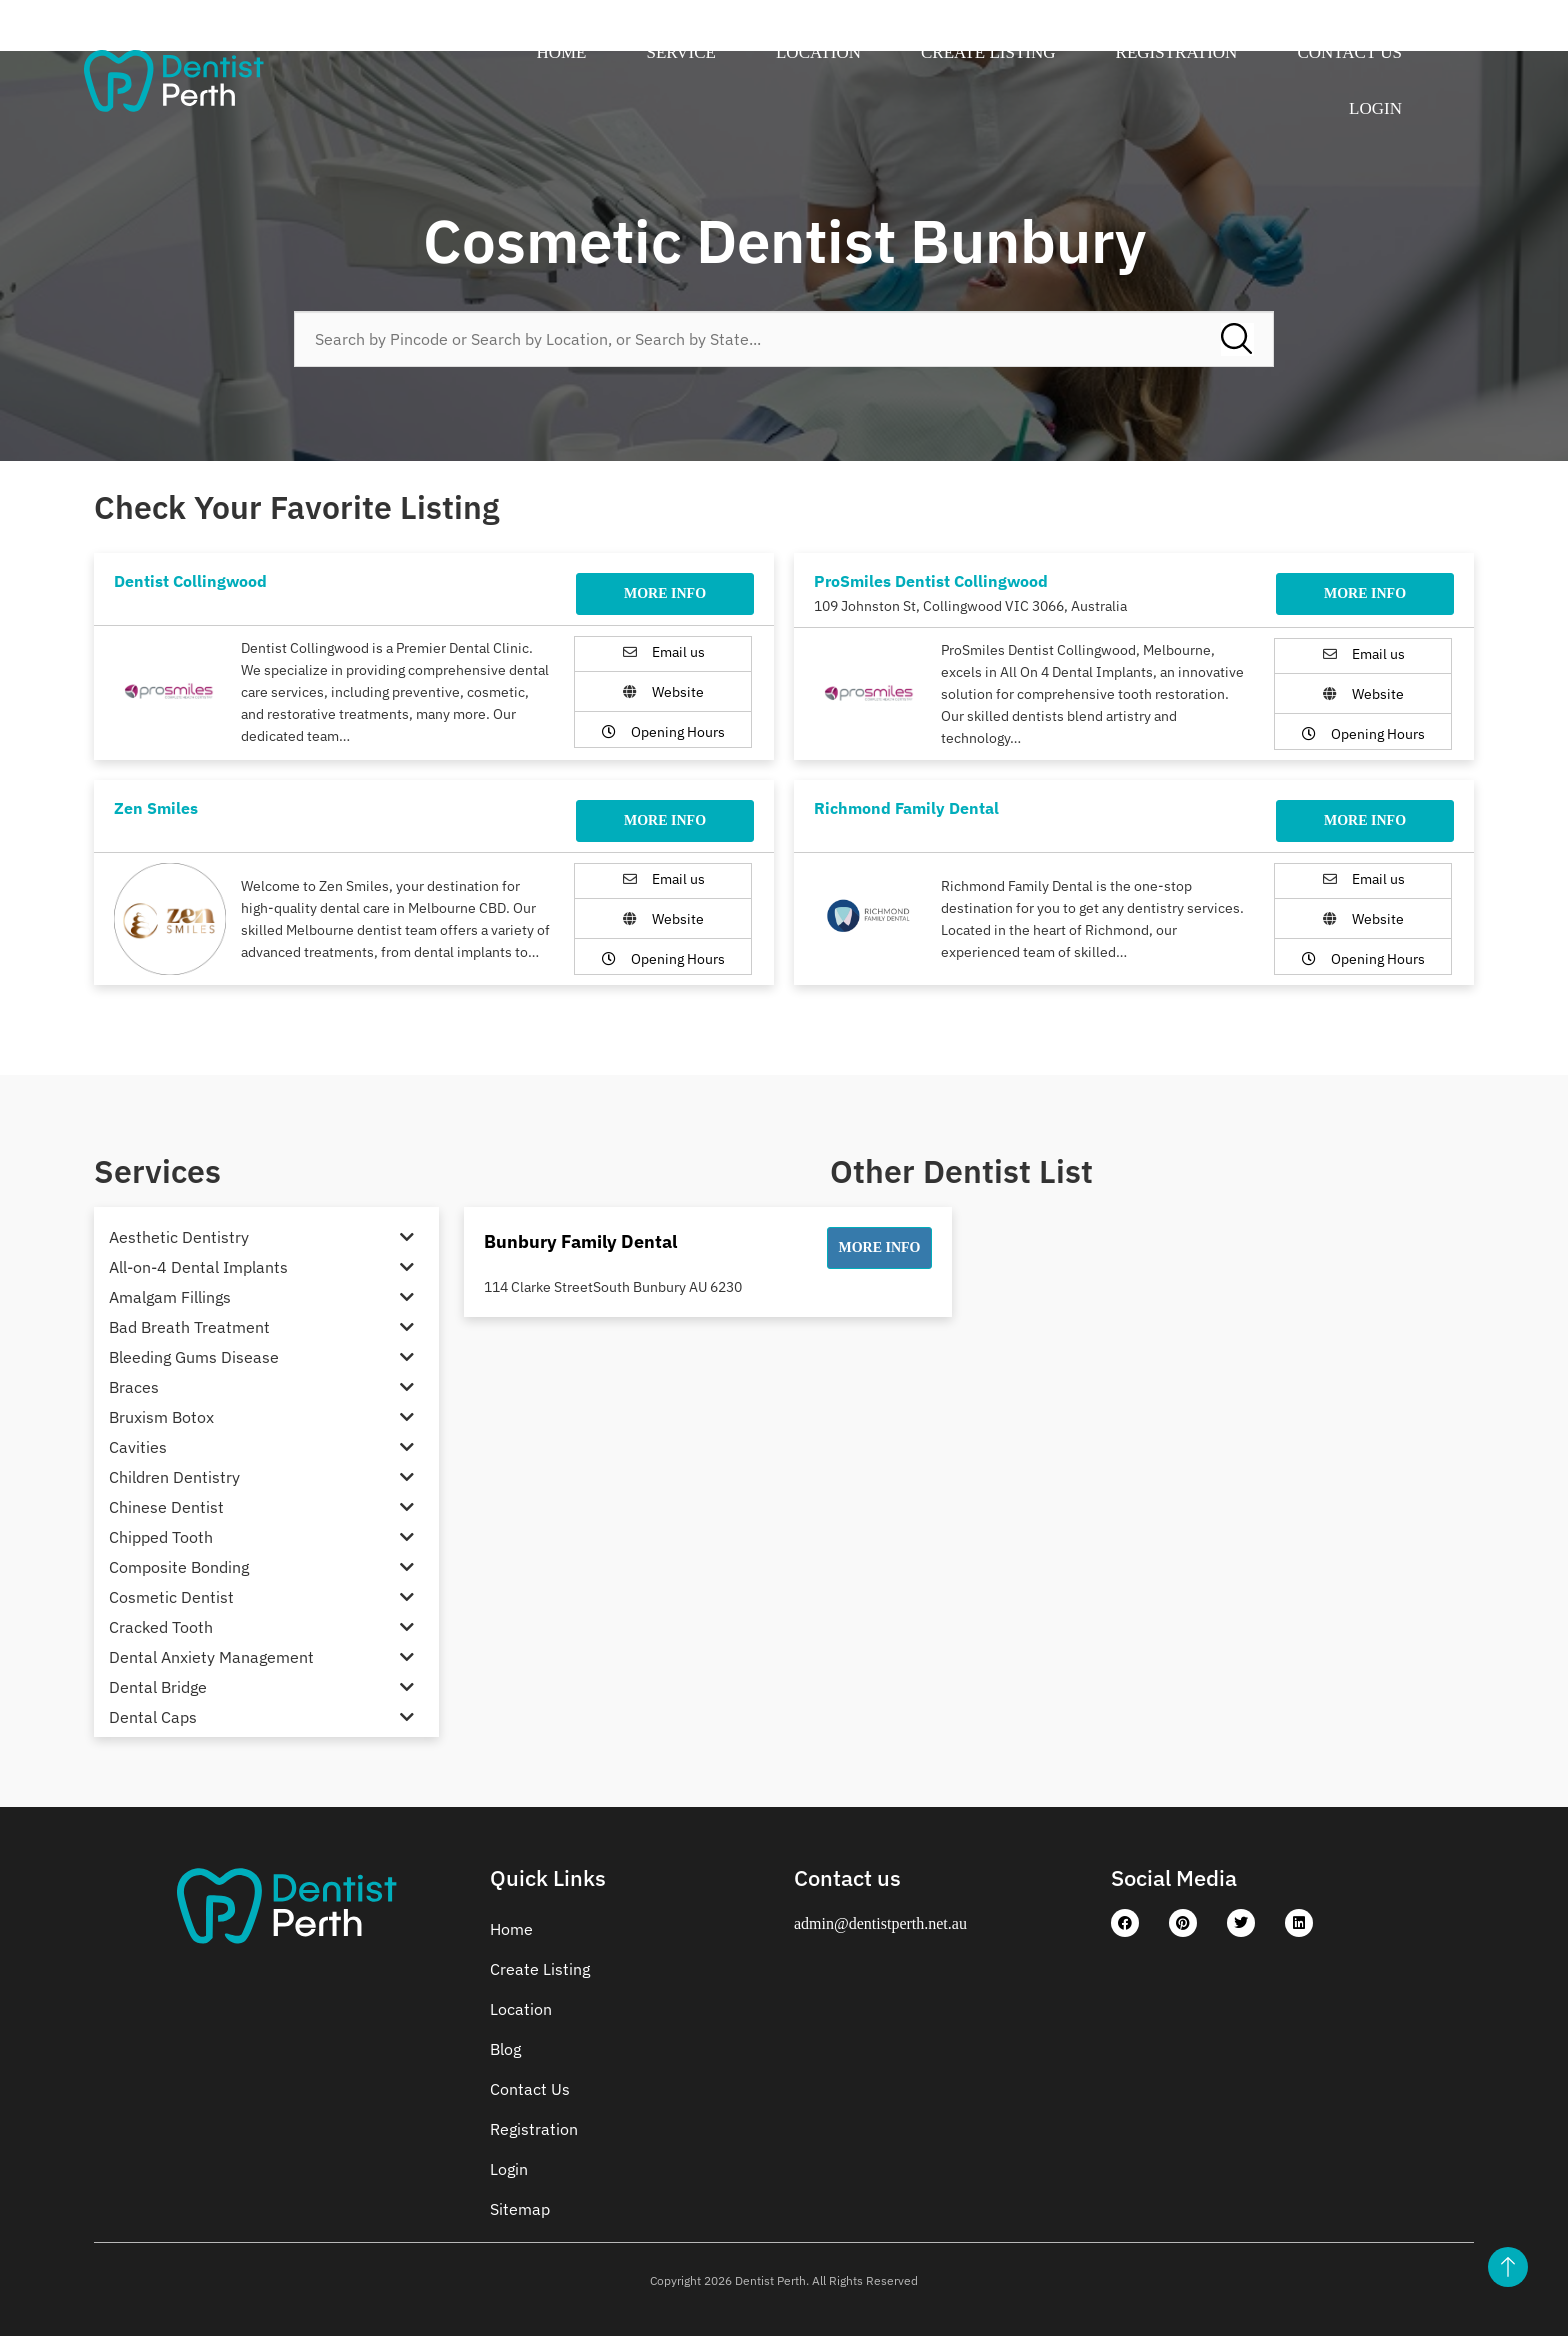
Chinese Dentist (166, 1507)
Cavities (138, 1447)
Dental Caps (153, 1717)
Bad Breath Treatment (189, 1327)
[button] (879, 1248)
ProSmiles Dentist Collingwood (931, 581)
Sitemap (520, 2209)
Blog (505, 2049)
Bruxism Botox (161, 1417)
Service (681, 52)
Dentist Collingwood (190, 581)
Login (1375, 108)
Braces (134, 1387)
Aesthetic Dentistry (179, 1237)
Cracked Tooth (161, 1627)
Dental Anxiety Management (211, 1657)
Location (818, 52)
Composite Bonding (179, 1567)
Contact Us (1349, 52)
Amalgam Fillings (170, 1297)
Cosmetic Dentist (171, 1597)
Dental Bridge (158, 1687)
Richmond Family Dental (906, 808)
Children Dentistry (174, 1477)
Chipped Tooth (161, 1537)
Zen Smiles (156, 808)
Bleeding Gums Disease (194, 1357)
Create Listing (988, 52)
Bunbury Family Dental (580, 1241)
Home (561, 52)
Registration (1177, 52)
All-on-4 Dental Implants (198, 1267)
